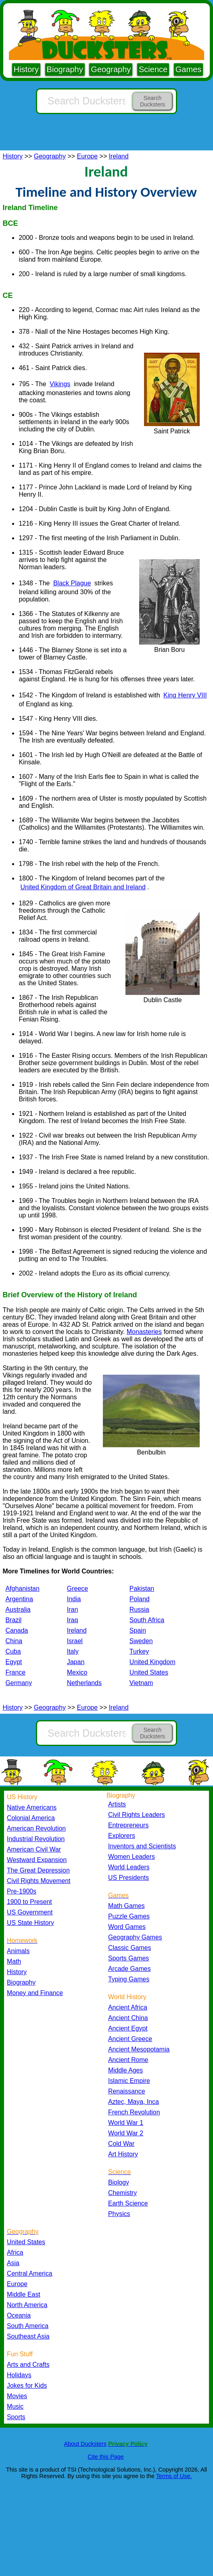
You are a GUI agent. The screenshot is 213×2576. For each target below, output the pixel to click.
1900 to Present (29, 1901)
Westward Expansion (37, 1859)
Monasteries (144, 1331)
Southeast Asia (28, 2336)
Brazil (13, 1620)
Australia (17, 1609)
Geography (111, 69)
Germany (18, 1682)
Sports (16, 2417)
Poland (139, 1599)
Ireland (119, 156)
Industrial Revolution (36, 1838)
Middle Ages (125, 2070)
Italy (73, 1651)
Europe (87, 156)
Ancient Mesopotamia (138, 2049)
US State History (30, 1922)
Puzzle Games (129, 1916)
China (13, 1641)
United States (148, 1672)
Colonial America (31, 1817)
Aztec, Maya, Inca (133, 2101)
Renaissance (126, 2091)
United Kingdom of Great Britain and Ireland (82, 887)
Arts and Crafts (28, 2364)
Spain (137, 1630)
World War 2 (125, 2133)
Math (14, 1961)
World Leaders (129, 1867)
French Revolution (134, 2112)
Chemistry (122, 2192)
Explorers (121, 1835)
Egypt (13, 1661)
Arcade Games (129, 1968)
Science (153, 69)
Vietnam (141, 1682)
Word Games (127, 1926)
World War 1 (125, 2122)
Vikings (60, 384)
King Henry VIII (185, 695)
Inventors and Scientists (142, 1846)
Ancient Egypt (128, 2028)
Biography (65, 69)
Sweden (141, 1641)
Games (188, 69)
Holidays (19, 2375)
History (26, 69)
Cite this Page (106, 2456)
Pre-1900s (21, 1891)
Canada (16, 1630)
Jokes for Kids (27, 2385)
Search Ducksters (152, 101)
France (15, 1672)
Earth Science (128, 2203)
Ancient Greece (130, 2038)
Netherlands (84, 1682)
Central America (29, 2273)
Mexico (77, 1672)
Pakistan (141, 1588)
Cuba (13, 1651)
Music (15, 2406)
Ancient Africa (127, 2007)
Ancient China (128, 2017)
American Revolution (36, 1828)
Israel (75, 1641)
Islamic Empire (129, 2080)
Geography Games (135, 1937)
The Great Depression (38, 1870)
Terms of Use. (174, 2476)
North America (27, 2304)
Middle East (23, 2294)
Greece (77, 1588)
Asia (13, 2263)
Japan (76, 1661)
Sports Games (128, 1958)
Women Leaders (131, 1856)
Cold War (121, 2143)
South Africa (146, 1620)
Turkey (139, 1651)
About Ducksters (85, 2444)
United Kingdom (152, 1661)
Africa (15, 2252)
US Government (29, 1912)
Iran (72, 1609)
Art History (123, 2154)
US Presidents (128, 1877)
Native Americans (31, 1807)
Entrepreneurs (128, 1825)
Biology (118, 2182)
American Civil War (34, 1849)
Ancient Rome (128, 2059)
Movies (17, 2396)
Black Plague (72, 583)
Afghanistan (22, 1588)
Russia (139, 1609)
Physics (119, 2213)
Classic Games (129, 1947)
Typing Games (128, 1979)
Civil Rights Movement (38, 1880)
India (74, 1599)
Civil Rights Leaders (136, 1814)
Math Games (126, 1905)
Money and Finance (35, 1992)
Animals (18, 1951)
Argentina (19, 1599)
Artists (117, 1804)
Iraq (72, 1620)
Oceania (19, 2315)
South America (27, 2325)
